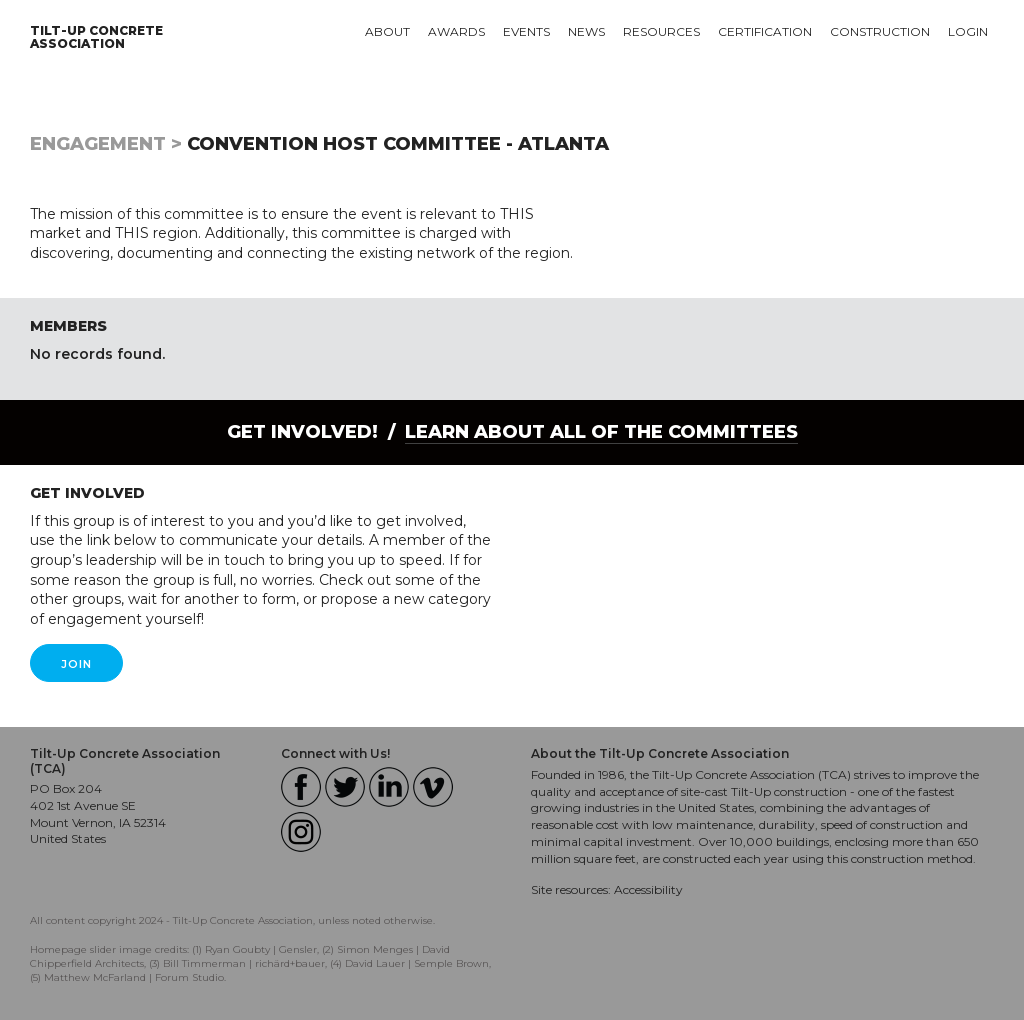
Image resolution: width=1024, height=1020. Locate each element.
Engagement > (106, 144)
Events (526, 31)
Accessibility (648, 889)
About (387, 31)
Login (968, 31)
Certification (765, 31)
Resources (661, 31)
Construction (880, 31)
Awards (456, 31)
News (586, 31)
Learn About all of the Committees (601, 432)
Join (76, 664)
